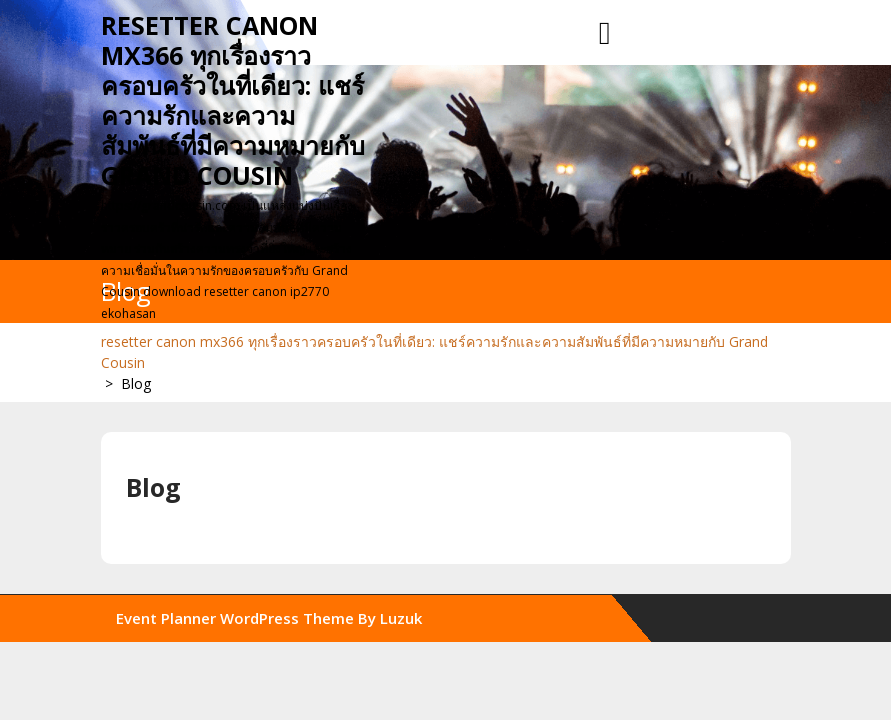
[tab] (605, 34)
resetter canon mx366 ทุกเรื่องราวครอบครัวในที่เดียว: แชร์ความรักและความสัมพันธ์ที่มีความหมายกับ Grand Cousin (233, 100)
